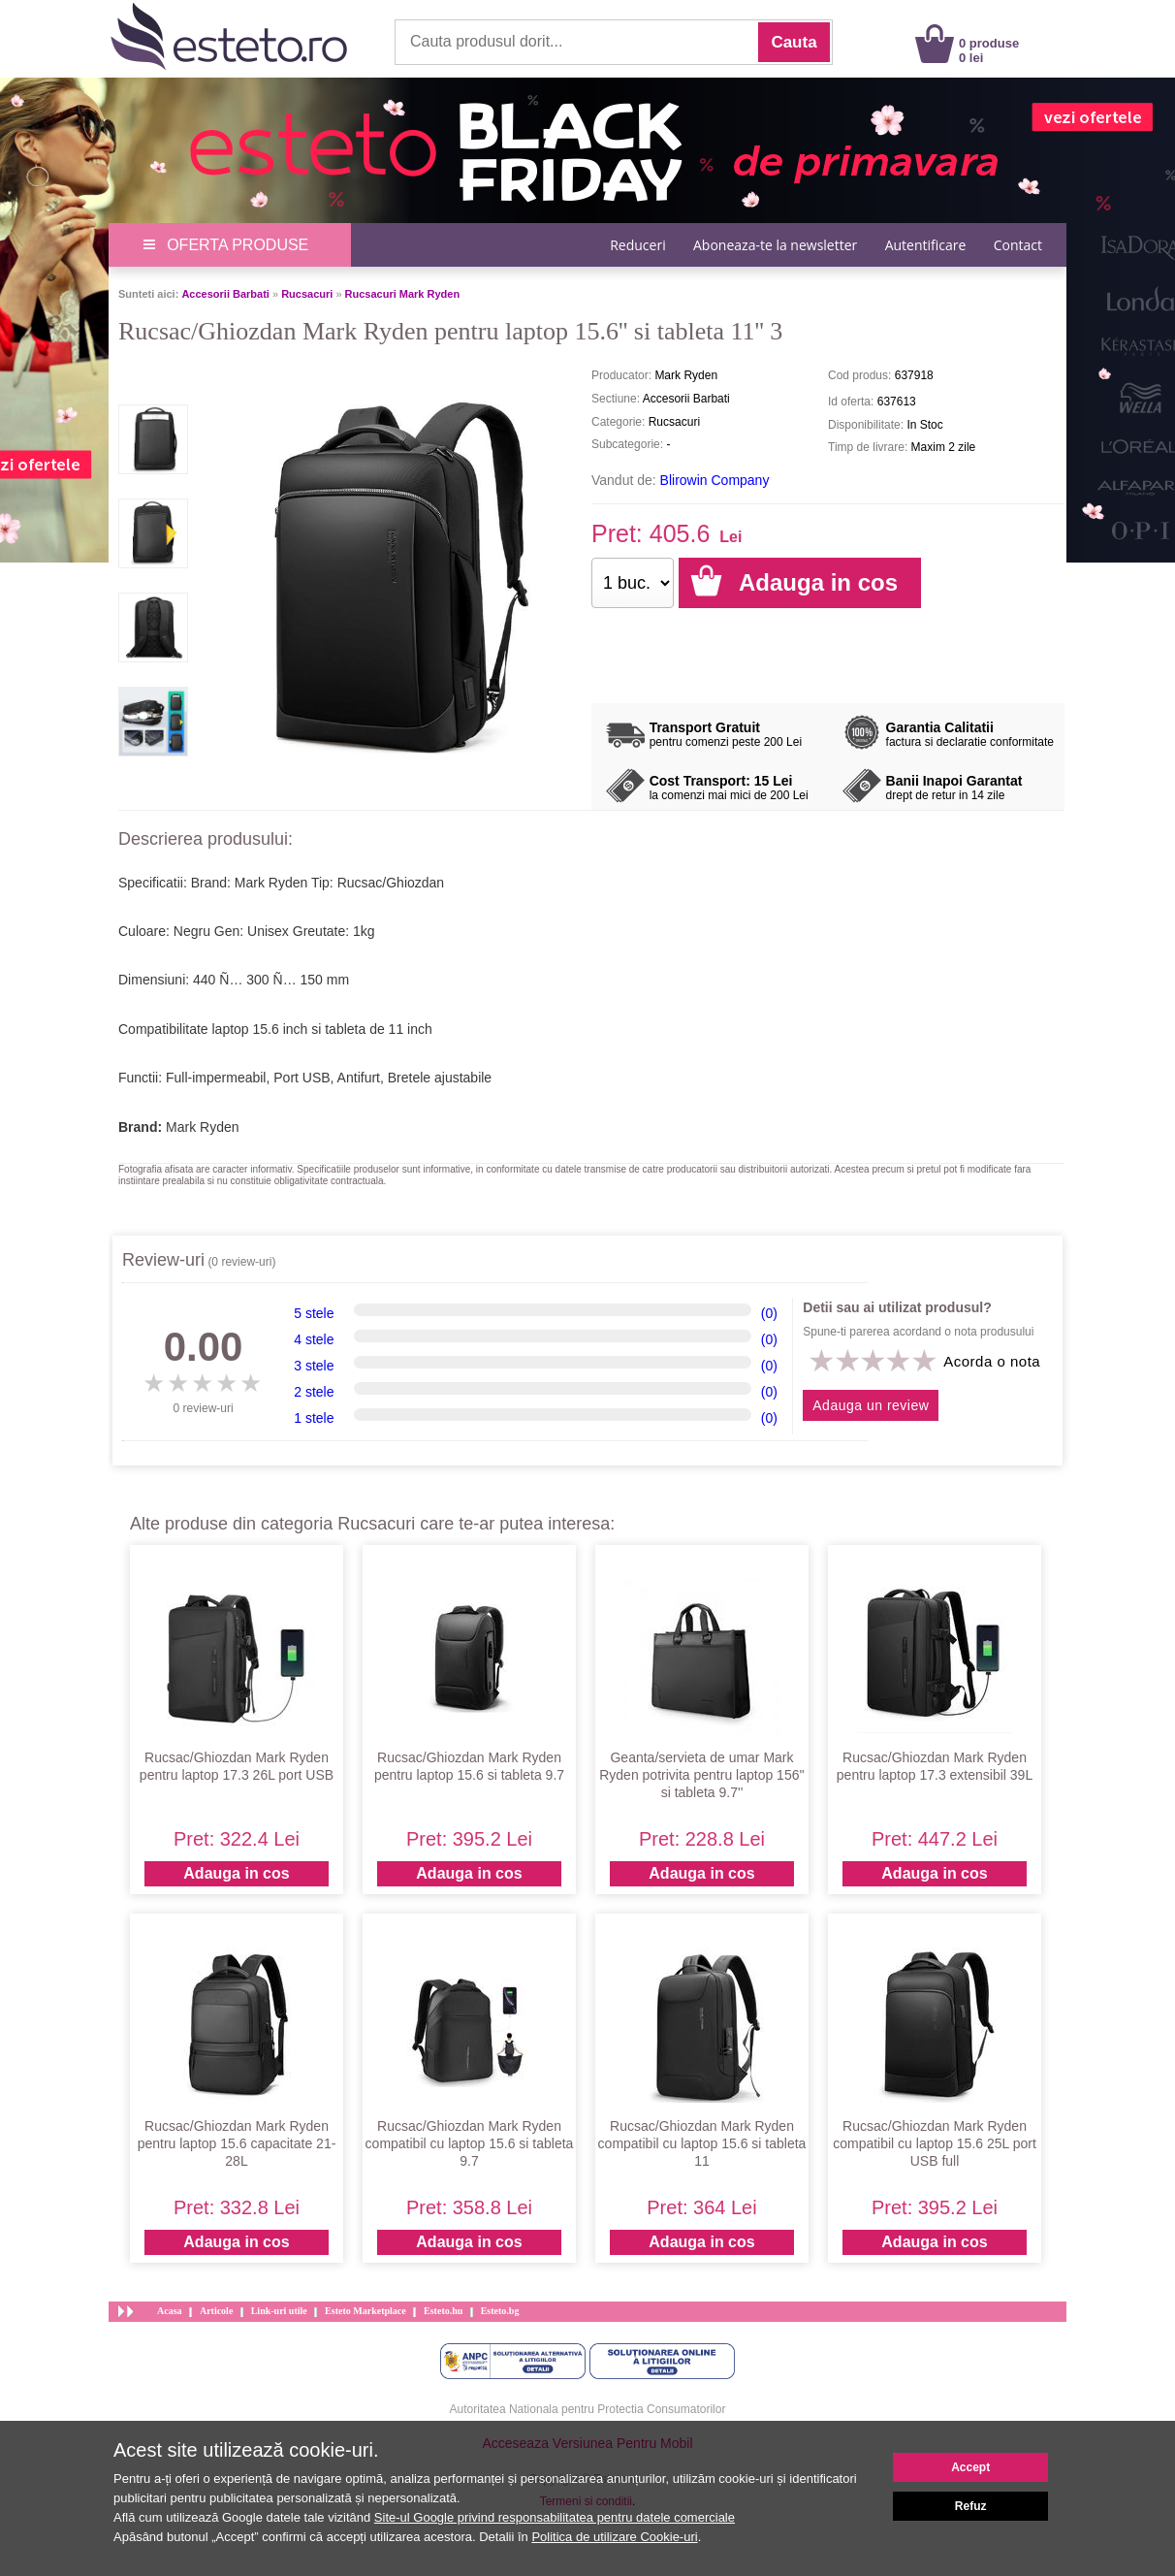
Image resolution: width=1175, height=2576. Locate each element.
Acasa (169, 2310)
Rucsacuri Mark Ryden (402, 294)
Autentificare (926, 245)
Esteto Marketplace (365, 2310)
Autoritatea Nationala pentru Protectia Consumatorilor (588, 2409)
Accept (970, 2467)
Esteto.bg (500, 2310)
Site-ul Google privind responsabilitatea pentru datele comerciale (554, 2517)
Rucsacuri (307, 294)
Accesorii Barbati (225, 294)
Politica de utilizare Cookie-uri (614, 2536)
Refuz (971, 2506)
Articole (216, 2310)
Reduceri (637, 245)
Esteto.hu (443, 2310)
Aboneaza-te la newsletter (775, 245)
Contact (1018, 245)
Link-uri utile (279, 2310)
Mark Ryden (202, 1127)
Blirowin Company (715, 480)
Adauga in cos (236, 1873)
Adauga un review (870, 1405)
